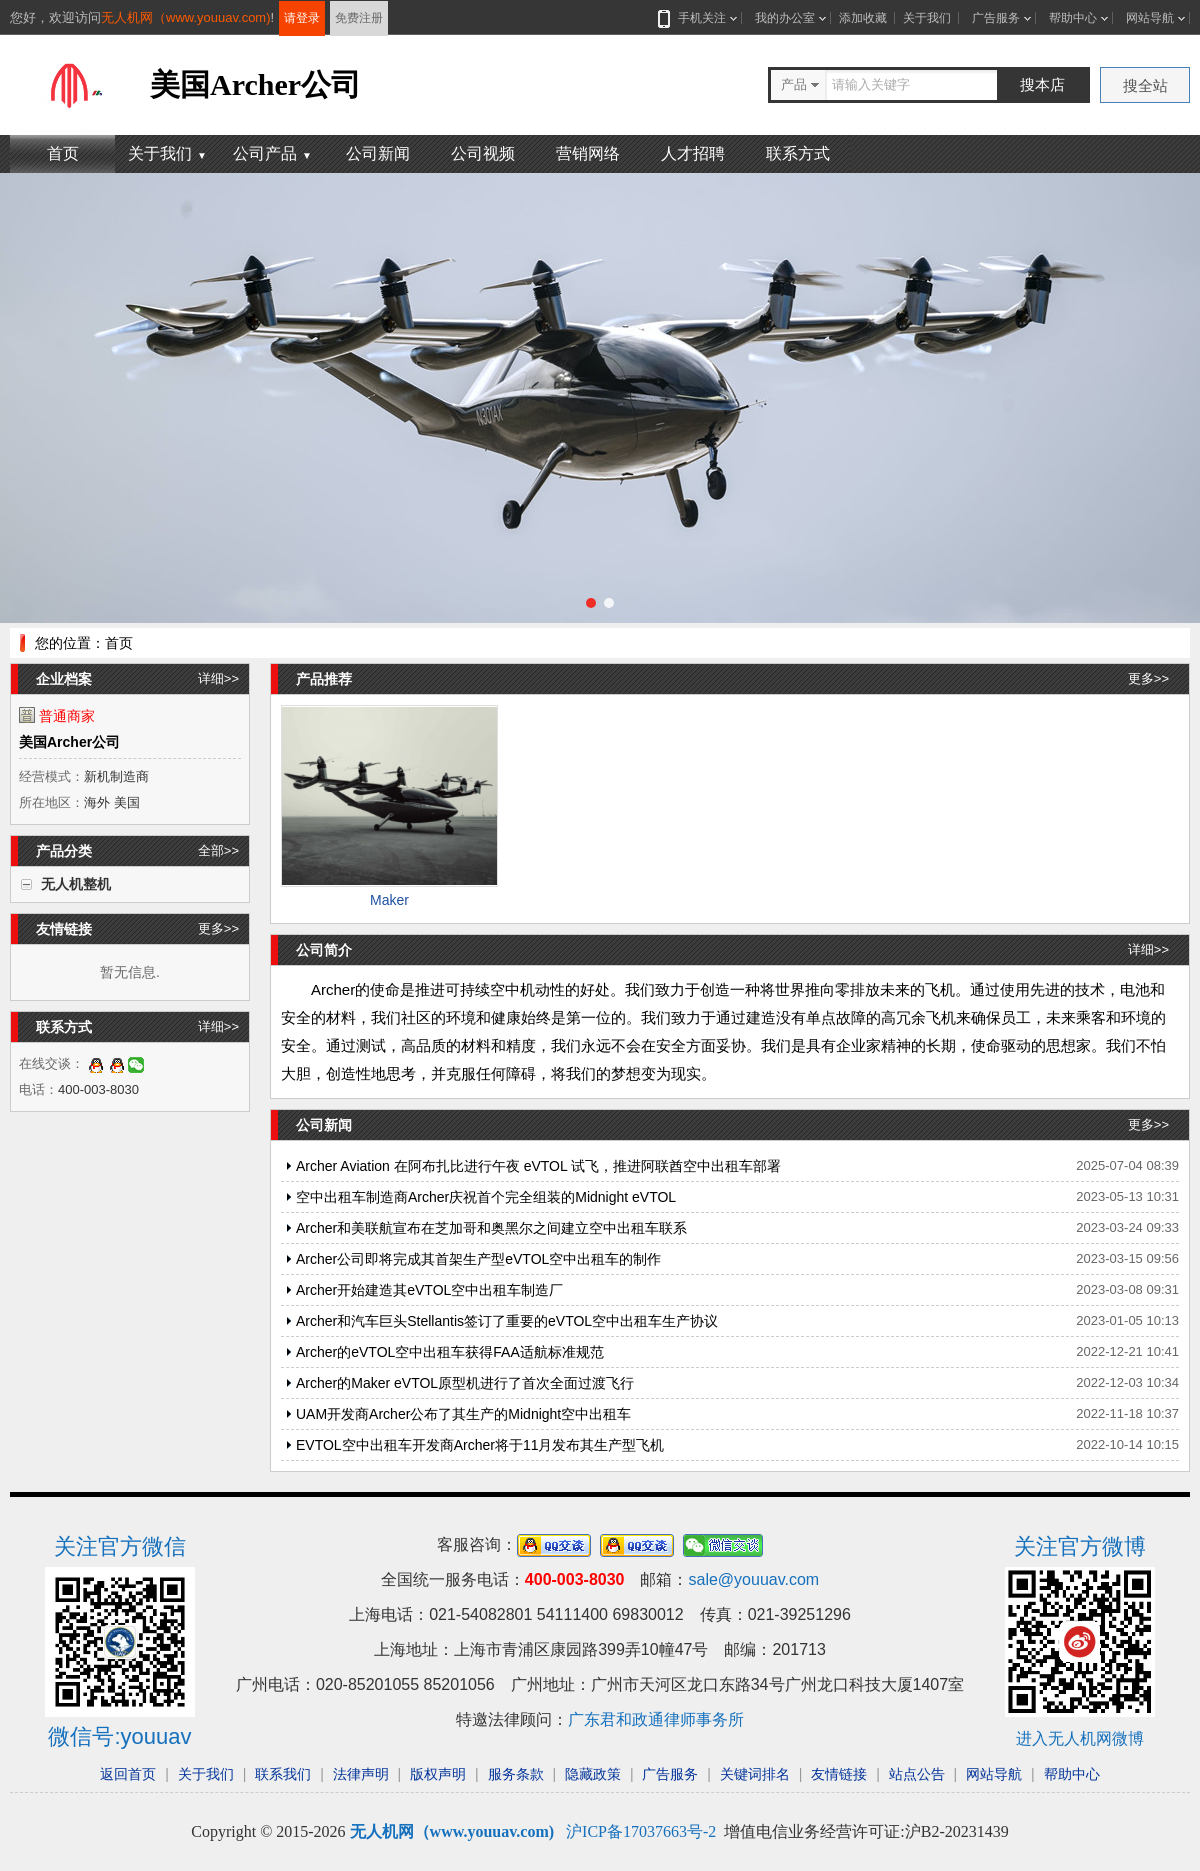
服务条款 (516, 1774)
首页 (63, 153)
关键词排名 (755, 1774)
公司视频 (483, 153)
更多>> (218, 928)
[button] (591, 603)
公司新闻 (378, 153)
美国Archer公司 (69, 742)
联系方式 (798, 153)
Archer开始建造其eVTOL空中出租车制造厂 (429, 1290)
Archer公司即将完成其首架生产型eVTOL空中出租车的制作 (478, 1259)
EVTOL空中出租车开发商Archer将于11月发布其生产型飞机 (480, 1445)
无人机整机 (76, 884)
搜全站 (1145, 85)
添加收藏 (863, 18)
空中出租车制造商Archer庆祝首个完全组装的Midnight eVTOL (486, 1197)
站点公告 (917, 1774)
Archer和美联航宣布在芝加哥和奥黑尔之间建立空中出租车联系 (491, 1228)
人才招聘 (693, 153)
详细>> (218, 678)
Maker (389, 900)
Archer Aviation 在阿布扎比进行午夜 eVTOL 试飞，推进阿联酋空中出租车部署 (538, 1166)
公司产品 (272, 153)
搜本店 (1042, 84)
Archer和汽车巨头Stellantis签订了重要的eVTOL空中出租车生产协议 (507, 1321)
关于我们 (927, 18)
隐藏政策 (593, 1774)
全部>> (218, 850)
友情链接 (839, 1774)
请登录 (302, 18)
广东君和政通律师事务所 (656, 1719)
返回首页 (128, 1774)
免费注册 (359, 18)
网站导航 (1150, 18)
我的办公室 (785, 18)
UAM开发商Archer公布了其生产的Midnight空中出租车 (463, 1414)
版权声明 (438, 1774)
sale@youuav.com (753, 1579)
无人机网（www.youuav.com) (186, 17)
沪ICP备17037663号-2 (641, 1831)
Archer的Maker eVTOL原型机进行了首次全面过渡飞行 (465, 1383)
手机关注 (698, 18)
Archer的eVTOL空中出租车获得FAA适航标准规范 (450, 1352)
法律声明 (361, 1774)
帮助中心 (1073, 18)
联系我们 (283, 1774)
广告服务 (996, 18)
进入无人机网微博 (1080, 1738)
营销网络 (588, 153)
